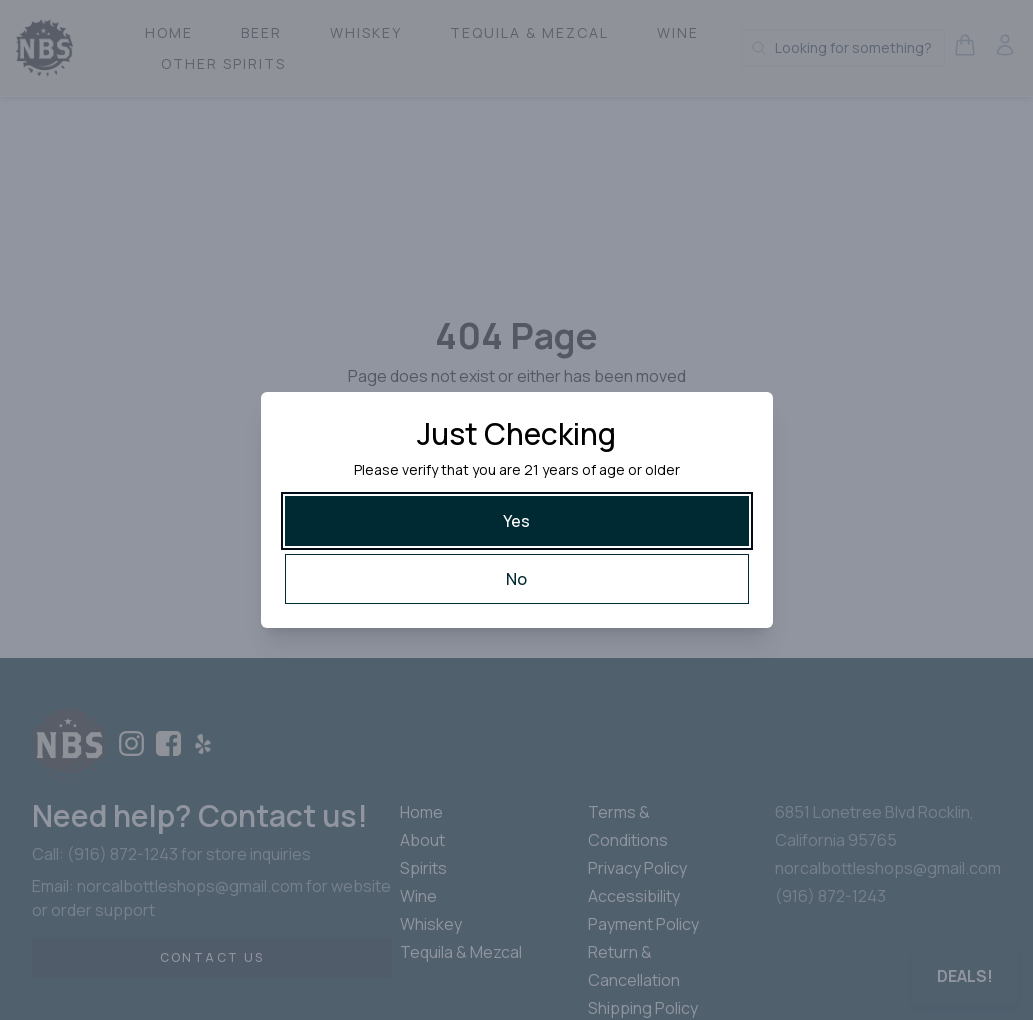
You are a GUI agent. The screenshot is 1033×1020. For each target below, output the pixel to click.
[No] (517, 579)
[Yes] (517, 521)
